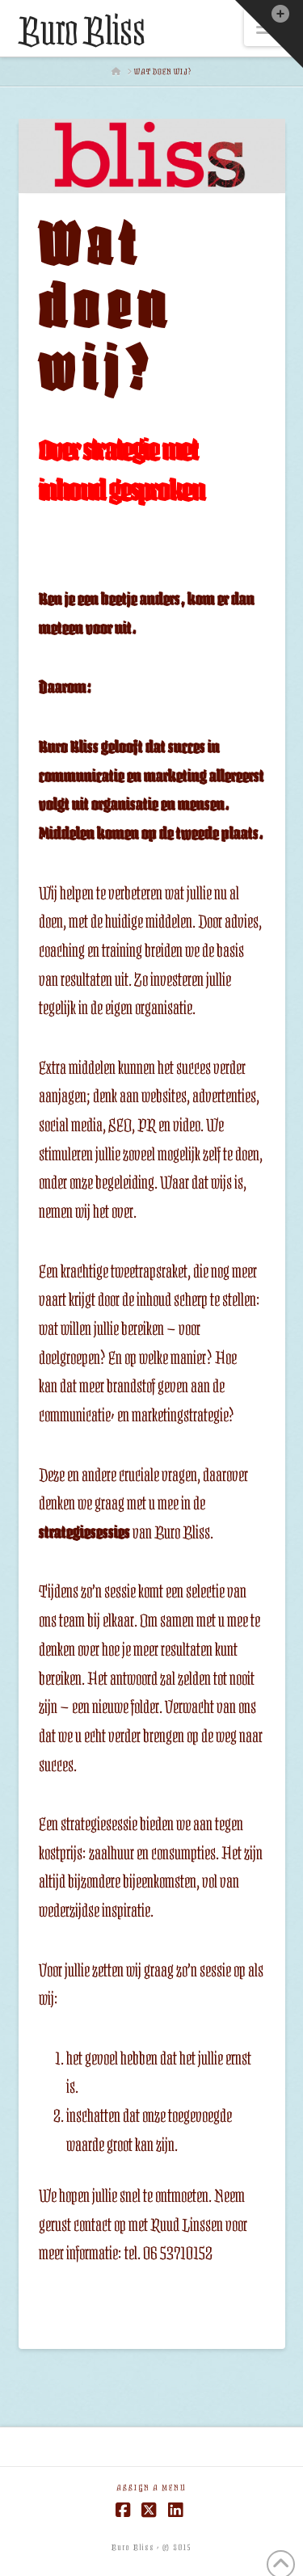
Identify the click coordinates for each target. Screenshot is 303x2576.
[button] (269, 34)
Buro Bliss (82, 32)
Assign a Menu (151, 2488)
